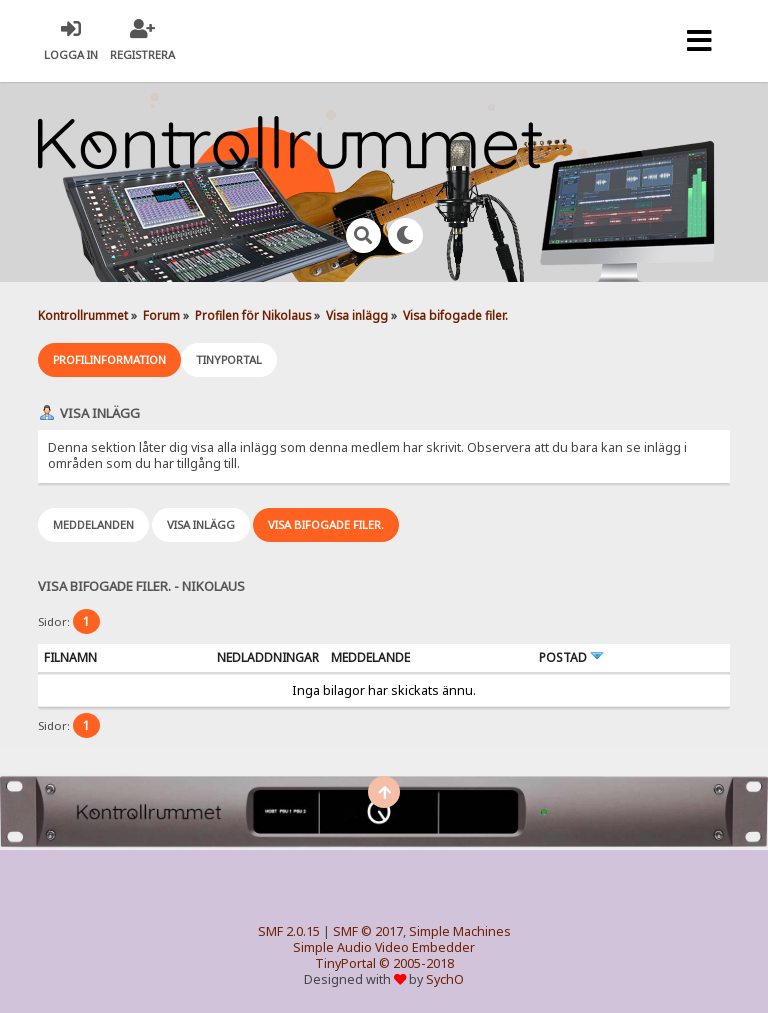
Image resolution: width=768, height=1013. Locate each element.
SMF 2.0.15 (289, 931)
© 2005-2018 (416, 963)
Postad (571, 657)
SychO (445, 979)
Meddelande (370, 657)
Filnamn (70, 657)
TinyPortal (345, 963)
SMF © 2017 (368, 931)
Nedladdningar (268, 657)
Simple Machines (460, 931)
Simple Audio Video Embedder (384, 947)
